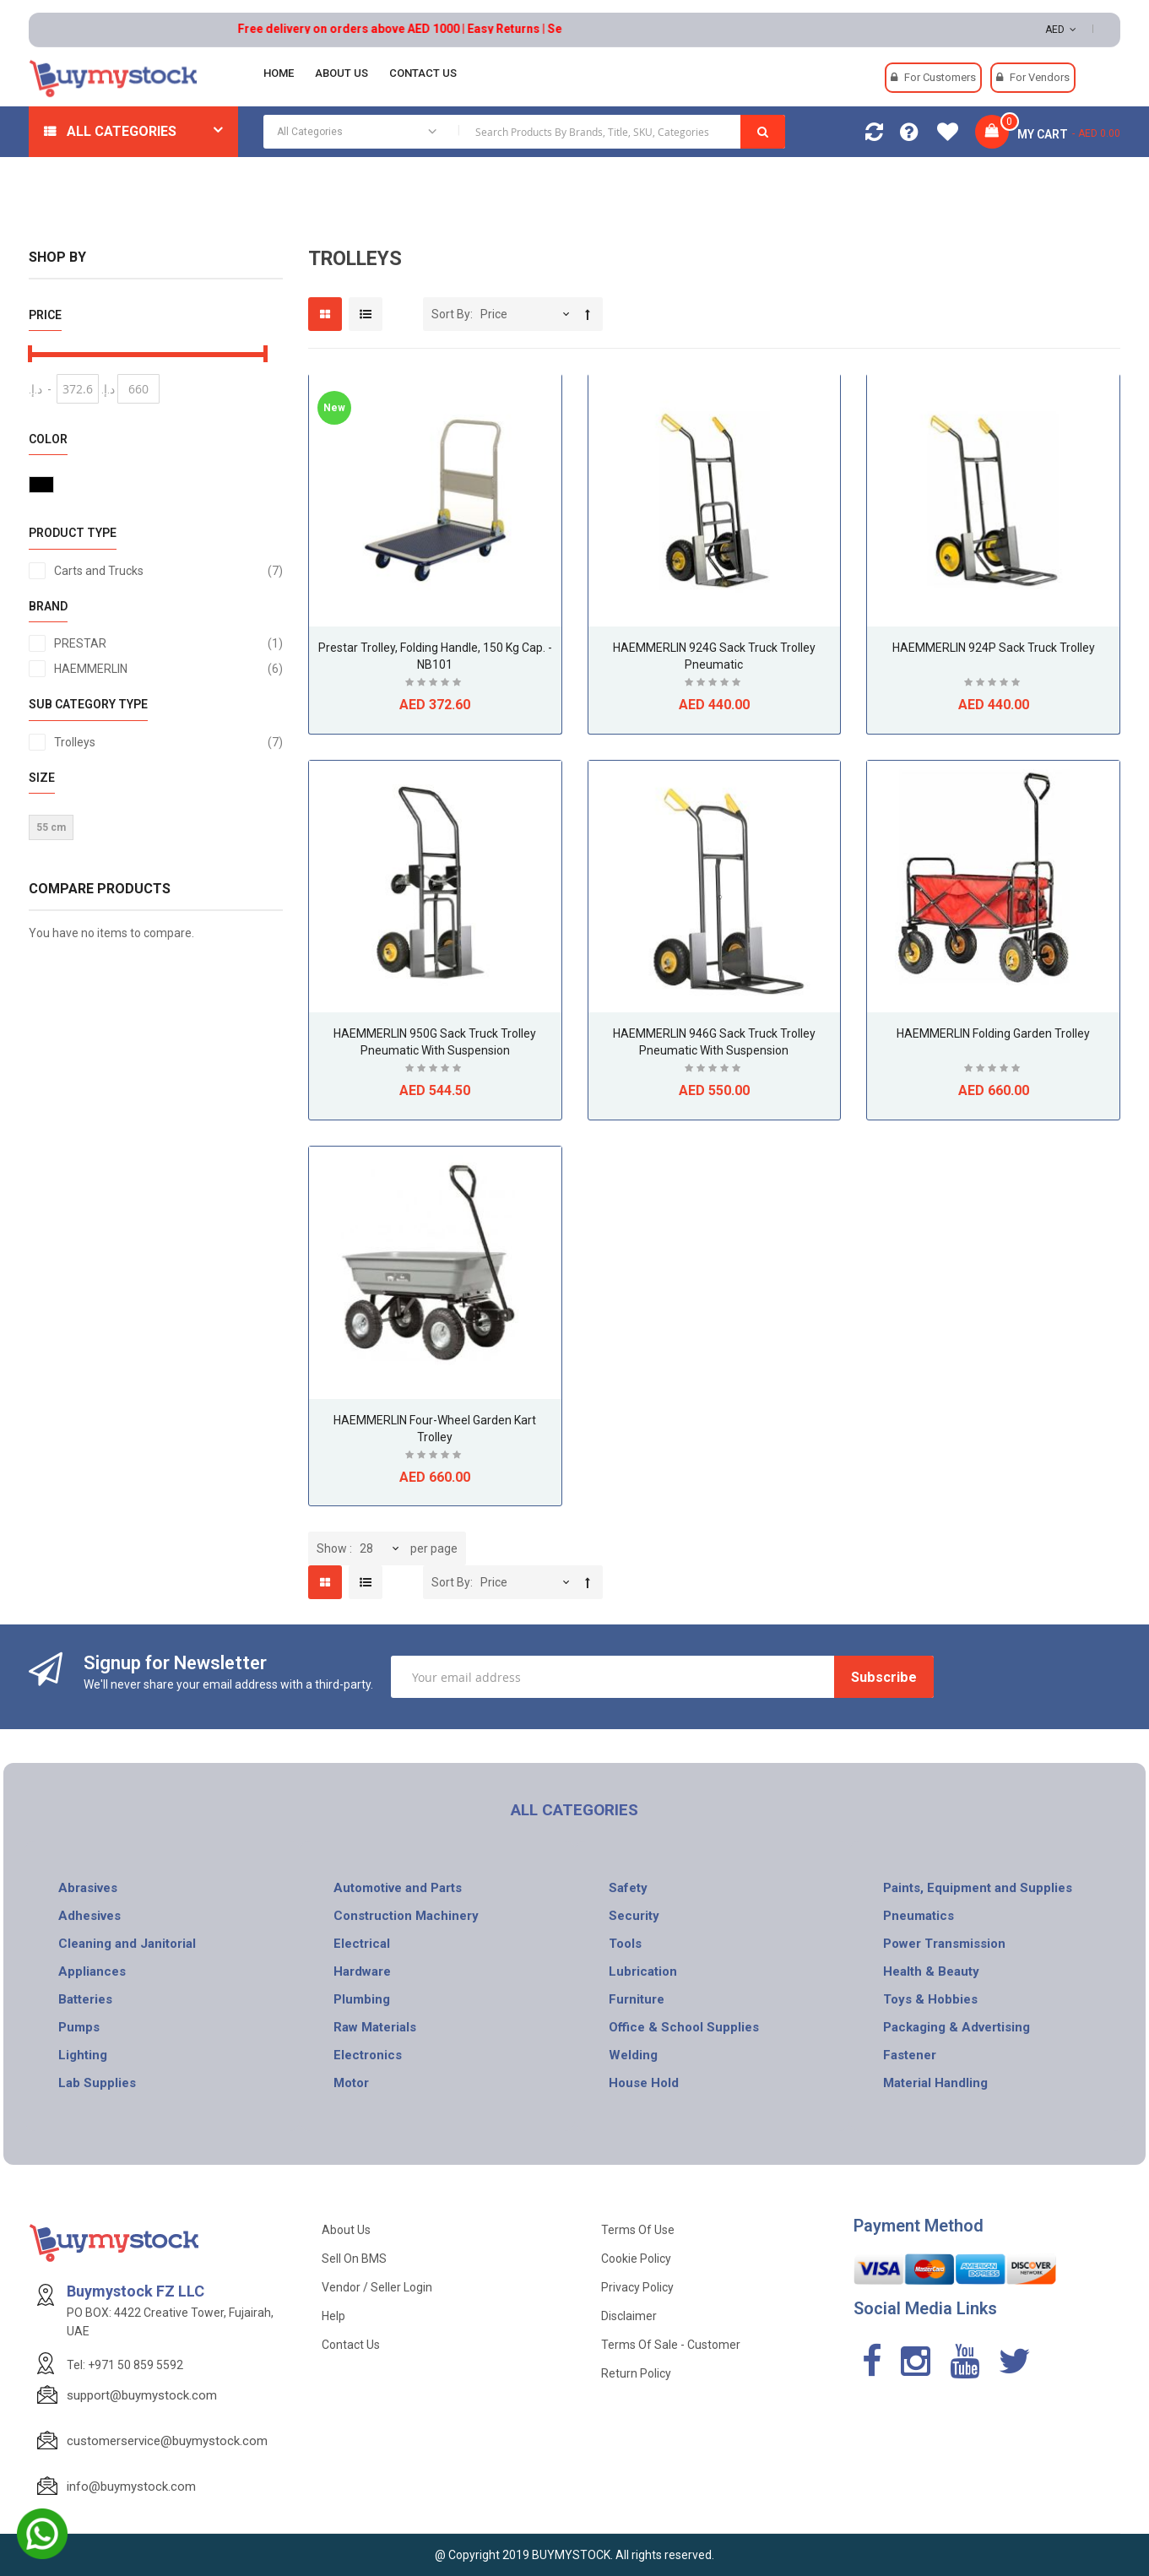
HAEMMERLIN (168, 668)
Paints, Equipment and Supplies (977, 1887)
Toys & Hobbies (930, 1999)
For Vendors (1040, 77)
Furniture (636, 1999)
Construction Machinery (406, 1915)
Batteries (85, 1999)
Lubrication (643, 1971)
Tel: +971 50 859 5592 (125, 2365)
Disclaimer (629, 2316)
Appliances (92, 1971)
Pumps (79, 2027)
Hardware (362, 1971)
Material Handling (935, 2083)
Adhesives (89, 1915)
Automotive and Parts (397, 1887)
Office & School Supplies (684, 2027)
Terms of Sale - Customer (670, 2344)
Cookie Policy (636, 2258)
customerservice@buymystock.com (167, 2441)
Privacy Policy (637, 2287)
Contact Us (351, 2344)
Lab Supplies (97, 2083)
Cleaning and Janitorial (127, 1943)
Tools (625, 1943)
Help (333, 2316)
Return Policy (636, 2373)
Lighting (82, 2055)
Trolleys (168, 742)
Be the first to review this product (434, 684)
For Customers (940, 77)
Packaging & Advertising (956, 2027)
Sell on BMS (354, 2258)
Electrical (361, 1943)
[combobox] (524, 132)
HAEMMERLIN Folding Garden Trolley (993, 1033)
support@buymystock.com (142, 2395)
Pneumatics (918, 1915)
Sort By (450, 314)
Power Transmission (944, 1943)
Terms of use (638, 2230)
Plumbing (361, 1999)
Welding (633, 2055)
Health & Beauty (931, 1971)
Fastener (909, 2055)
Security (634, 1915)
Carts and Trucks (168, 570)
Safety (628, 1887)
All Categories (121, 131)
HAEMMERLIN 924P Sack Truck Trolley (993, 647)
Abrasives (87, 1887)
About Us (346, 2230)
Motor (351, 2083)
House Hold (644, 2083)
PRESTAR (168, 643)
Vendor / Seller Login (377, 2287)
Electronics (367, 2055)
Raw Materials (374, 2027)
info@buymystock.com (131, 2486)
